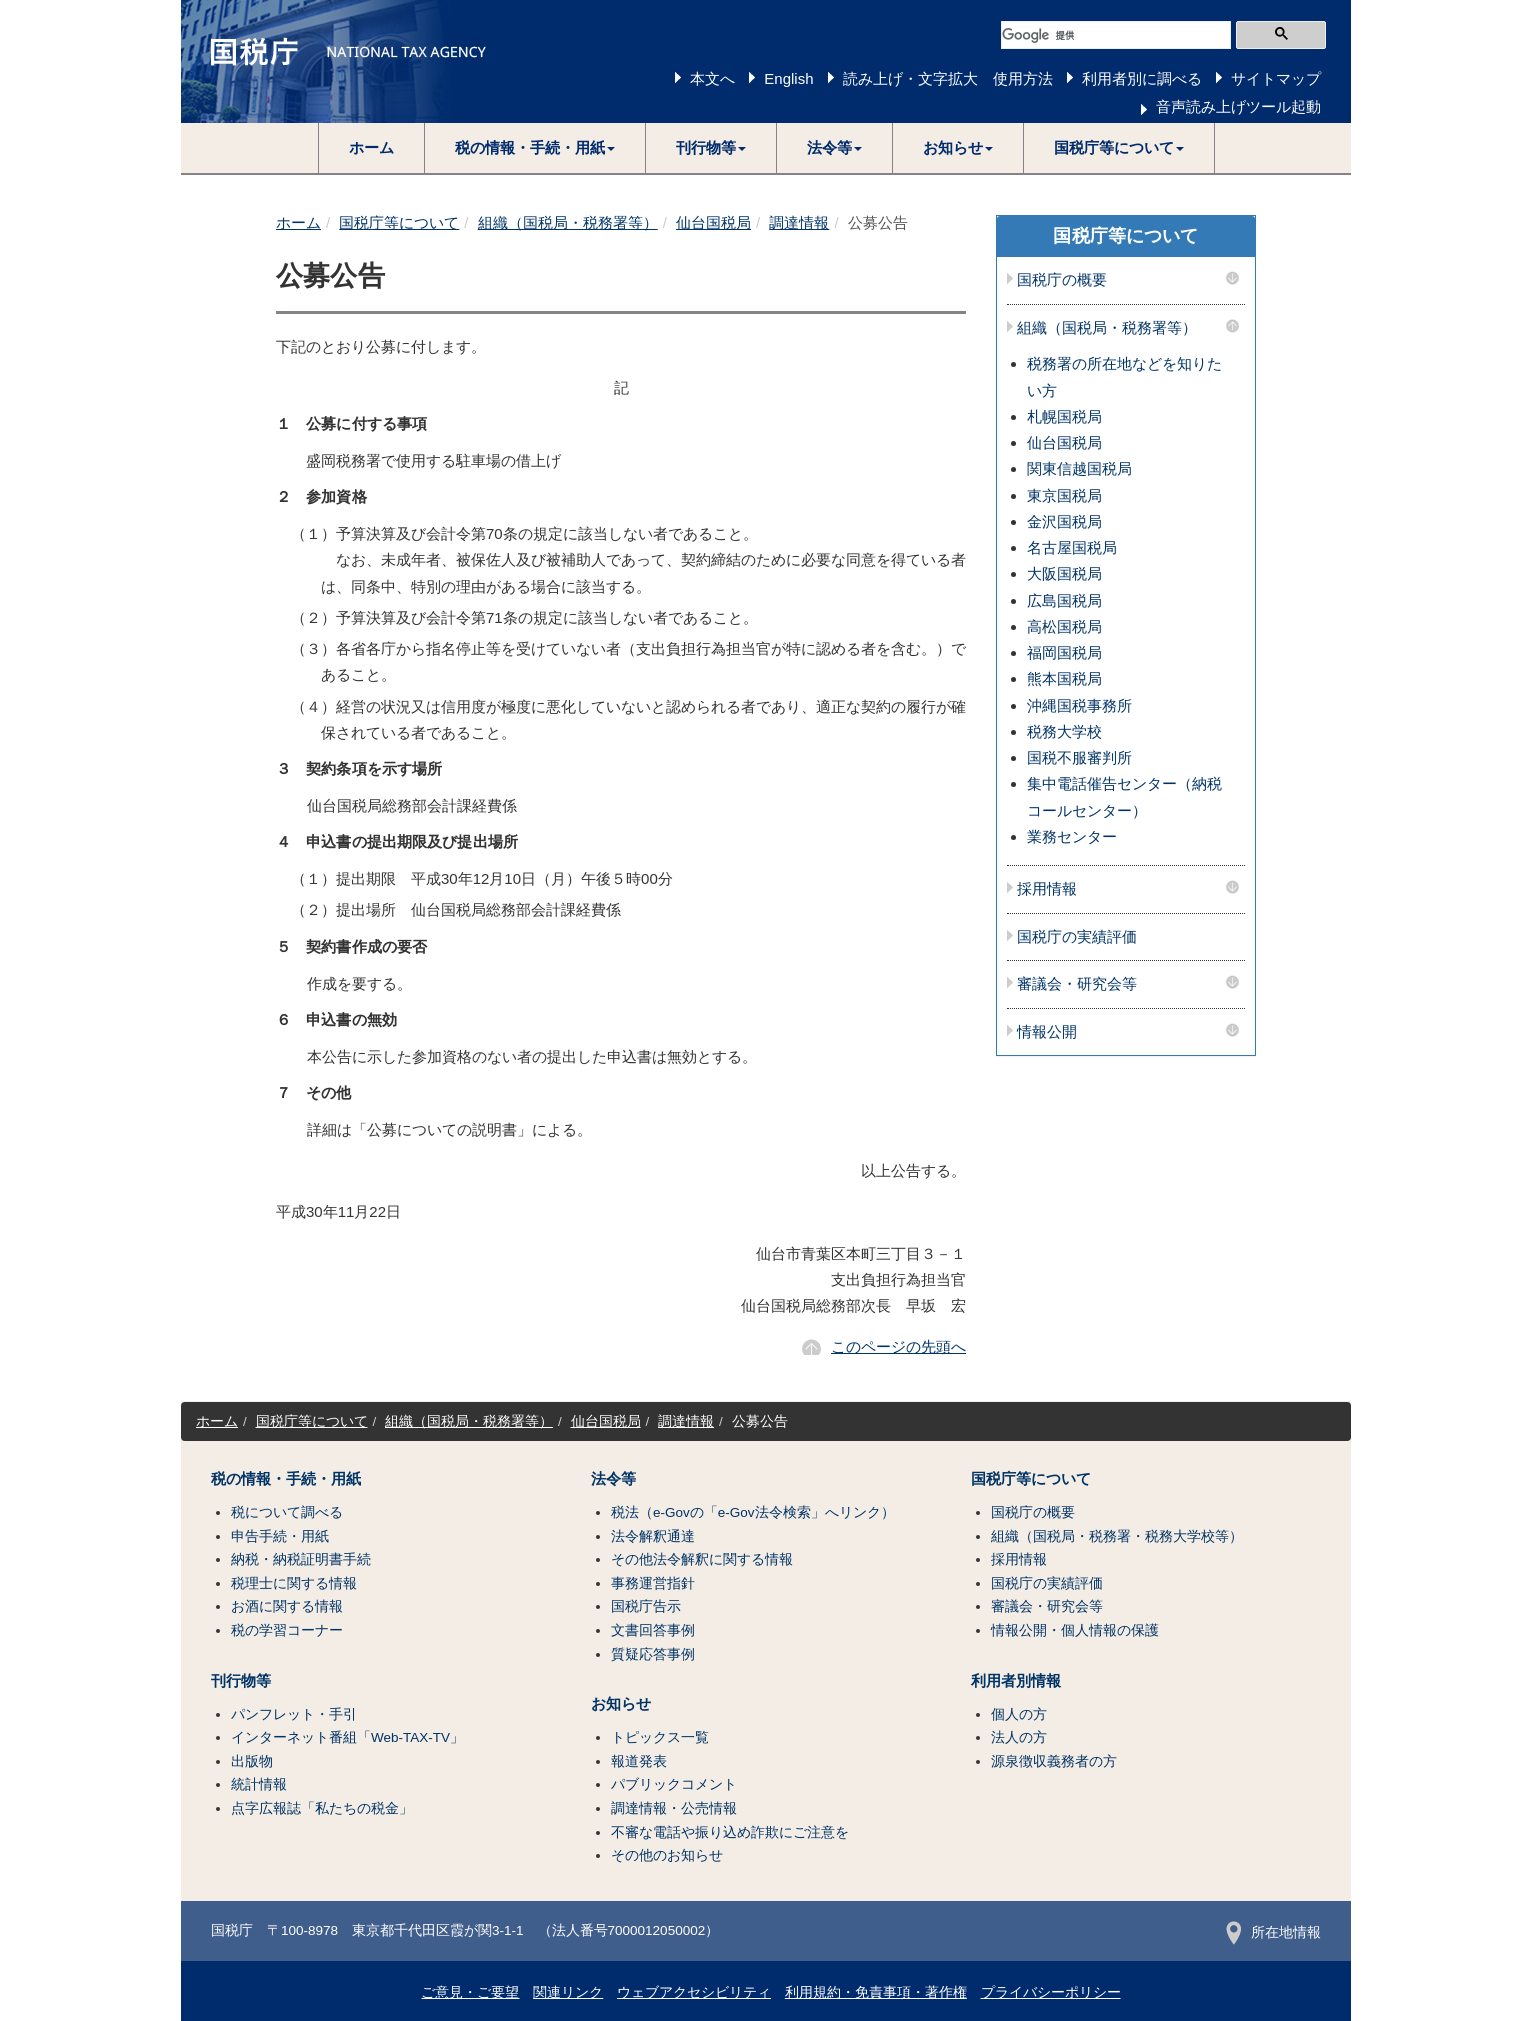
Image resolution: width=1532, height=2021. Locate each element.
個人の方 (1019, 1714)
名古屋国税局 (1072, 547)
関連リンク (568, 1992)
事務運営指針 (653, 1583)
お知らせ (621, 1704)
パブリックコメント (674, 1784)
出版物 (252, 1761)
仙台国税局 (713, 222)
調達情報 (799, 222)
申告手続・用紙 (280, 1536)
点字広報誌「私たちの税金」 (322, 1808)
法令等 (613, 1479)
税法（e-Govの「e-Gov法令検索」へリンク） (753, 1512)
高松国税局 (1064, 626)
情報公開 (1047, 1032)
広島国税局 (1064, 600)
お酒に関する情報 (287, 1606)
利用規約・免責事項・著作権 (876, 1992)
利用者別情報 (1016, 1681)
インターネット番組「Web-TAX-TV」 (347, 1737)
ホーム (371, 147)
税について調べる (287, 1512)
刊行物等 (241, 1681)
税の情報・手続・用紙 (286, 1479)
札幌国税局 (1064, 416)
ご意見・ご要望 (470, 1992)
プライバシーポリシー (1051, 1992)
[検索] (1116, 35)
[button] (535, 148)
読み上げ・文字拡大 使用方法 (948, 78)
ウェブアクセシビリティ (694, 1992)
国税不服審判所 (1079, 757)
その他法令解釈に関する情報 (702, 1559)
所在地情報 (1273, 1932)
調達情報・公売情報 (674, 1808)
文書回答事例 (653, 1630)
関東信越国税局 (1079, 468)
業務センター (1072, 836)
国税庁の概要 (1062, 280)
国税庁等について (399, 222)
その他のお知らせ (667, 1855)
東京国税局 (1064, 495)
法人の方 (1019, 1737)
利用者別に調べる (1142, 78)
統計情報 (259, 1784)
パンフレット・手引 (294, 1714)
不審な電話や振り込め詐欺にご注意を (730, 1832)
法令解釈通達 (653, 1536)
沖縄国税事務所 (1079, 705)
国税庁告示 (646, 1606)
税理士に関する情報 (294, 1583)
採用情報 (1047, 889)
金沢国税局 (1064, 521)
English (788, 78)
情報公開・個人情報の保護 (1075, 1630)
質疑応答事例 (653, 1654)
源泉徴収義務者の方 (1054, 1761)
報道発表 (639, 1761)
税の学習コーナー (287, 1630)
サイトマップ (1276, 78)
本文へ (712, 78)
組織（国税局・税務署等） (568, 222)
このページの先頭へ (898, 1346)
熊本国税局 (1064, 678)
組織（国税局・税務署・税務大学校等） (1117, 1536)
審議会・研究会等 (1077, 984)
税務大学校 (1064, 731)
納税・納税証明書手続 (301, 1559)
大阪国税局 (1064, 573)
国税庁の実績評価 (1077, 937)
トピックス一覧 (660, 1737)
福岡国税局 (1064, 652)
